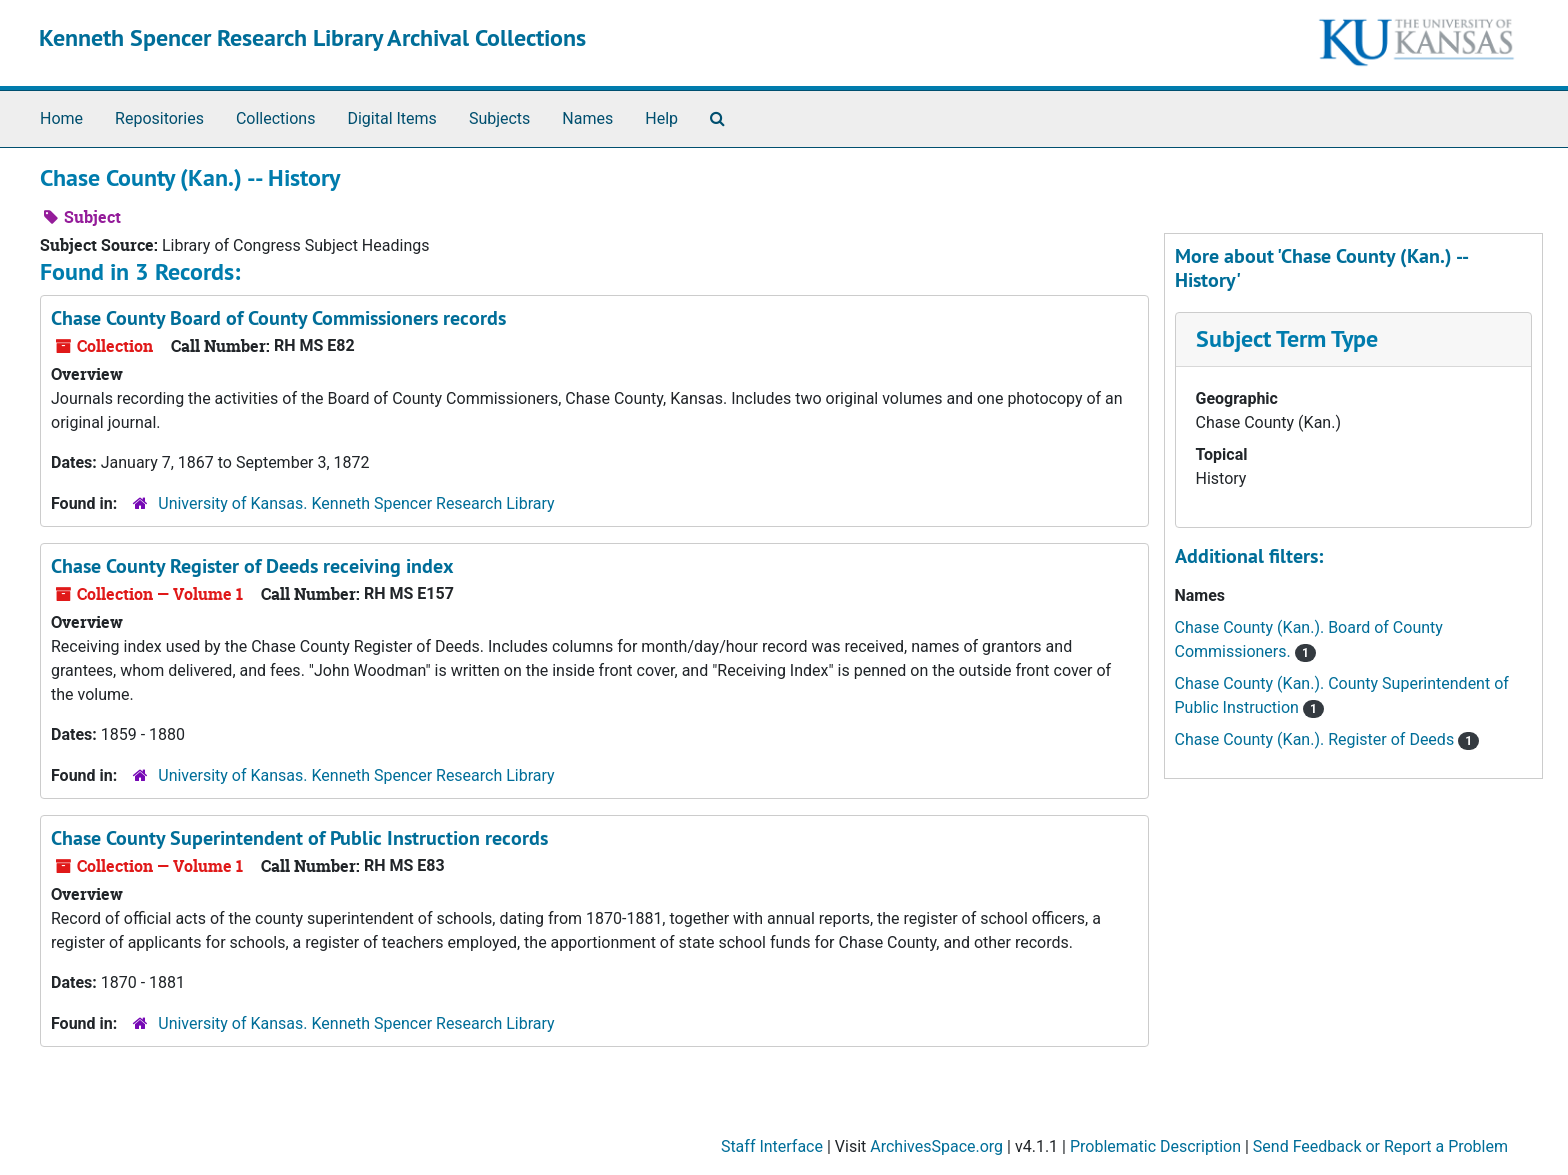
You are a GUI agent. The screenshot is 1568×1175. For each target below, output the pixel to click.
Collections (276, 118)
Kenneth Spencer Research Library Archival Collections (312, 37)
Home (61, 118)
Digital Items (391, 118)
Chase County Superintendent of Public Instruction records (299, 838)
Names (587, 118)
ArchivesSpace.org (936, 1146)
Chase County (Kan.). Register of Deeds (1317, 739)
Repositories (159, 118)
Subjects (499, 118)
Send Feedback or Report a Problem (1380, 1146)
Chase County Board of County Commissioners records (278, 318)
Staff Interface (772, 1146)
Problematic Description (1155, 1146)
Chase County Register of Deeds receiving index (252, 566)
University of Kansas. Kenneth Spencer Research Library (356, 503)
